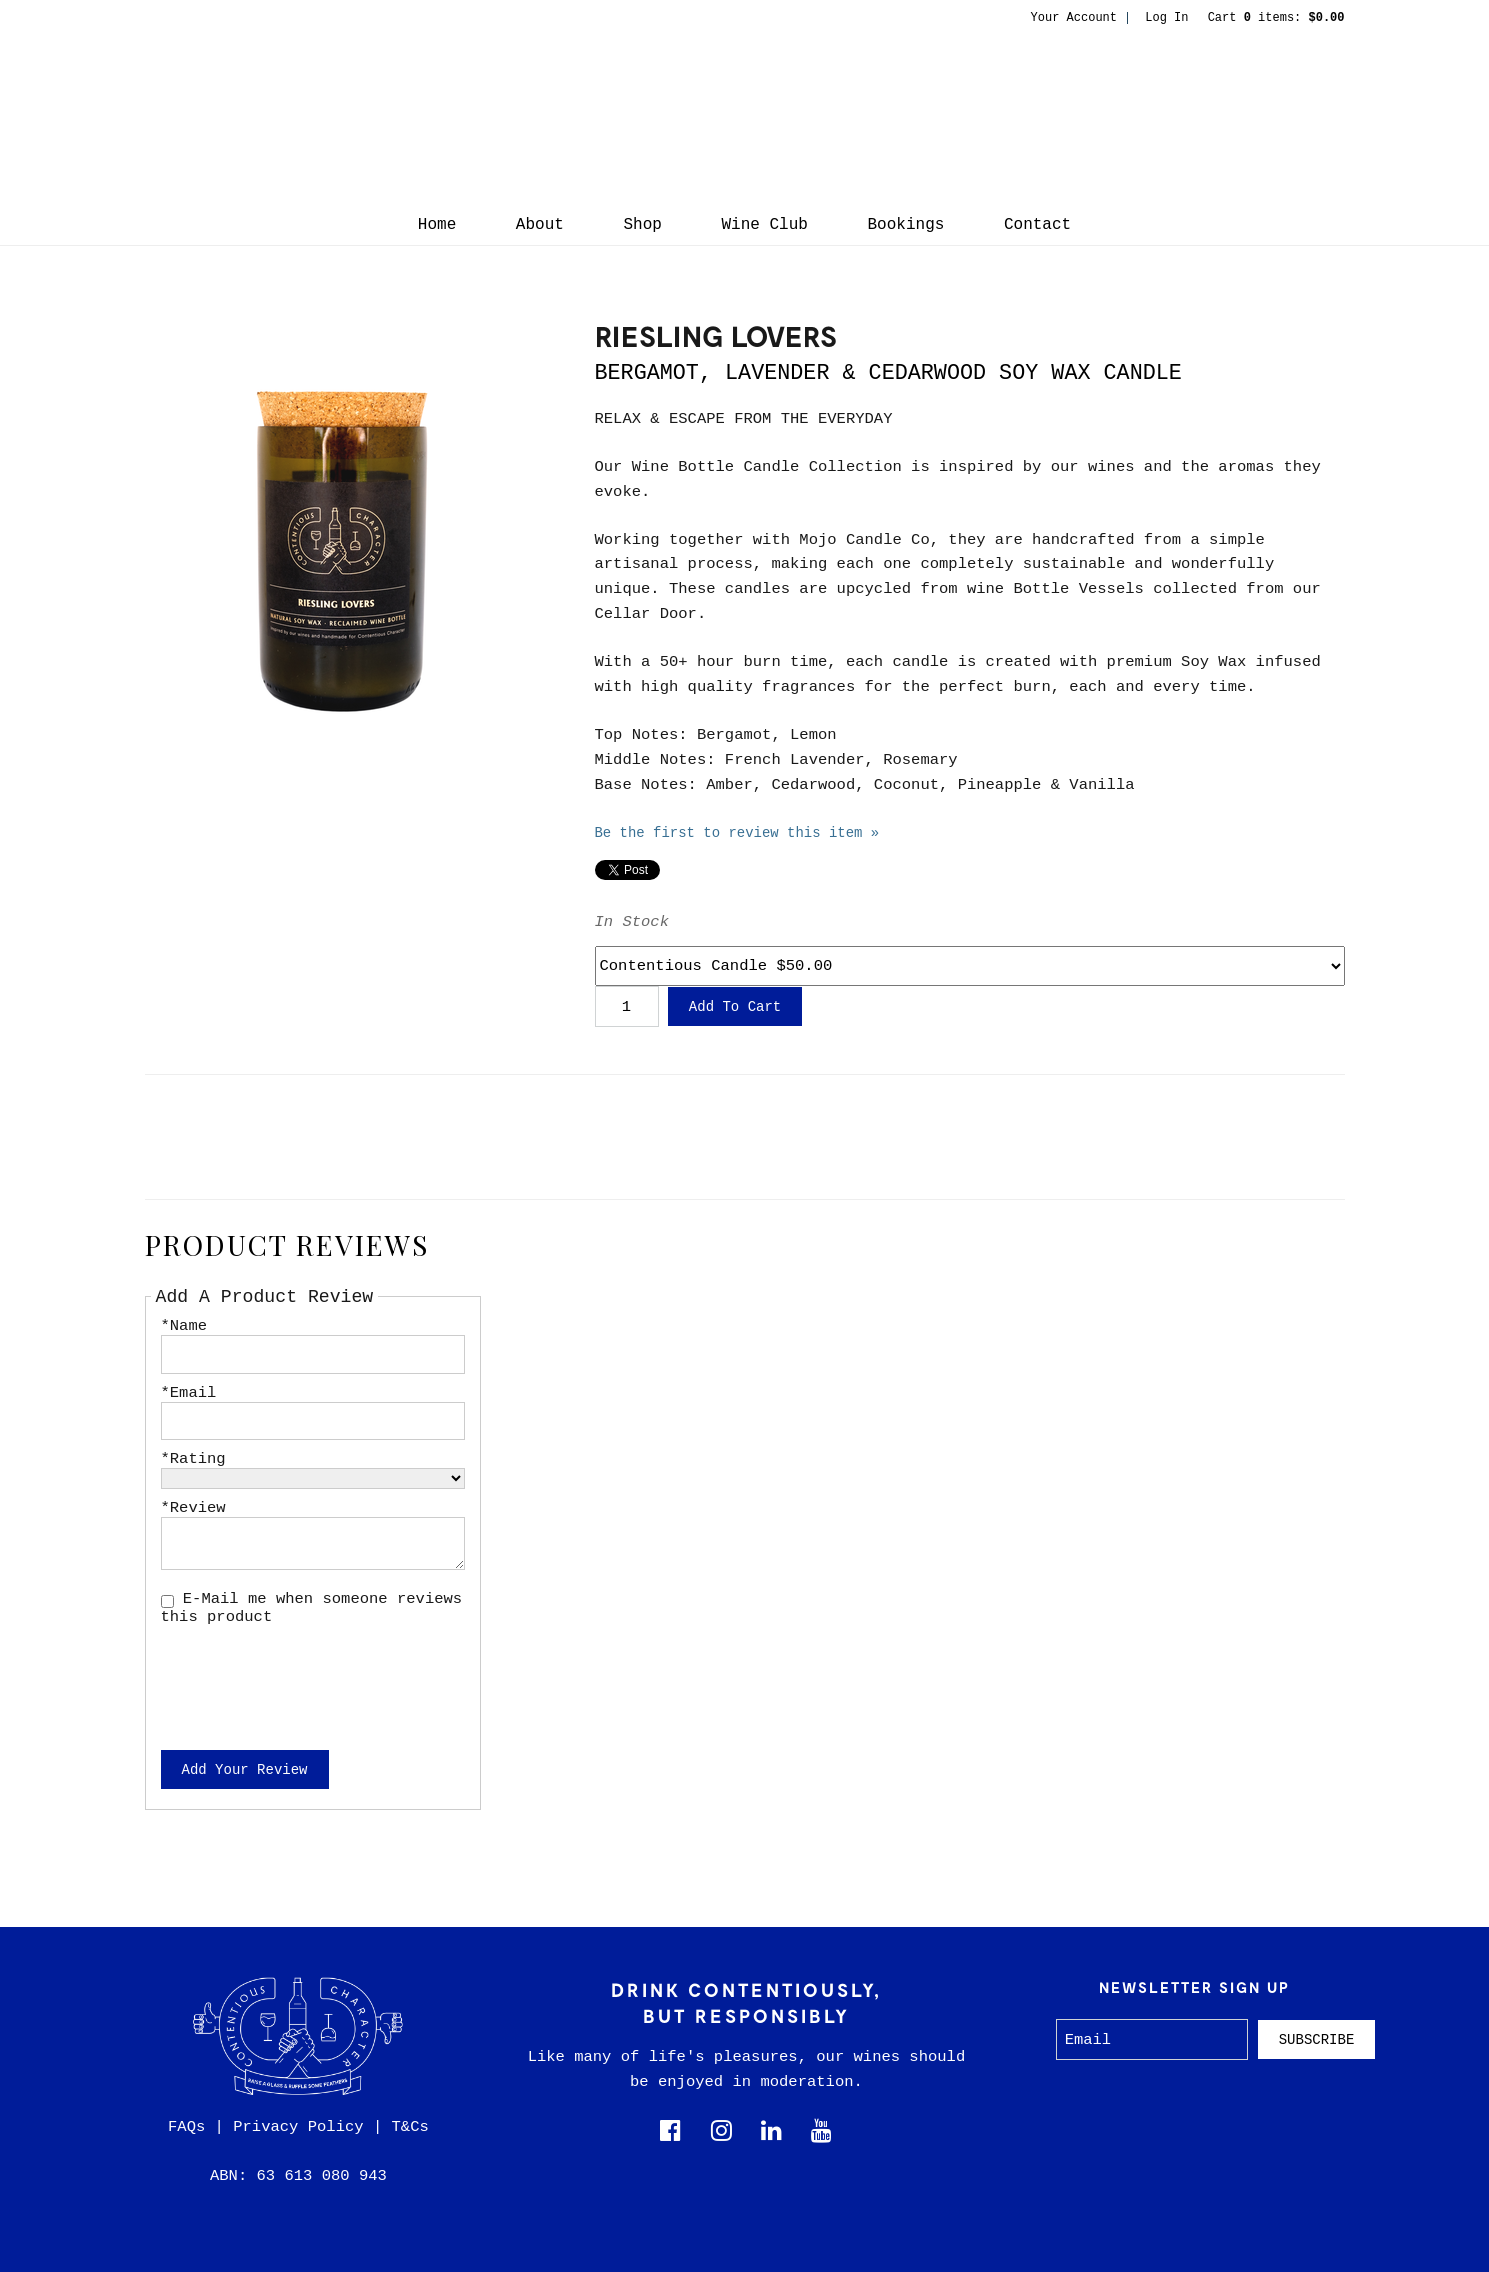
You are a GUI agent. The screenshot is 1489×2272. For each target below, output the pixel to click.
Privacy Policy (298, 2127)
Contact (1037, 225)
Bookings (906, 225)
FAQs (186, 2127)
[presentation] (313, 1675)
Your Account (1074, 18)
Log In (1166, 18)
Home (437, 225)
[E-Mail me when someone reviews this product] (167, 1601)
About (540, 225)
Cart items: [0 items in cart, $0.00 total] (1276, 18)
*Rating (193, 1459)
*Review (193, 1508)
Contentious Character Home (745, 116)
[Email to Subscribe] (1152, 2039)
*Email (189, 1393)
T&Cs (410, 2127)
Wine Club (764, 225)
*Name (184, 1326)
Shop (642, 225)
